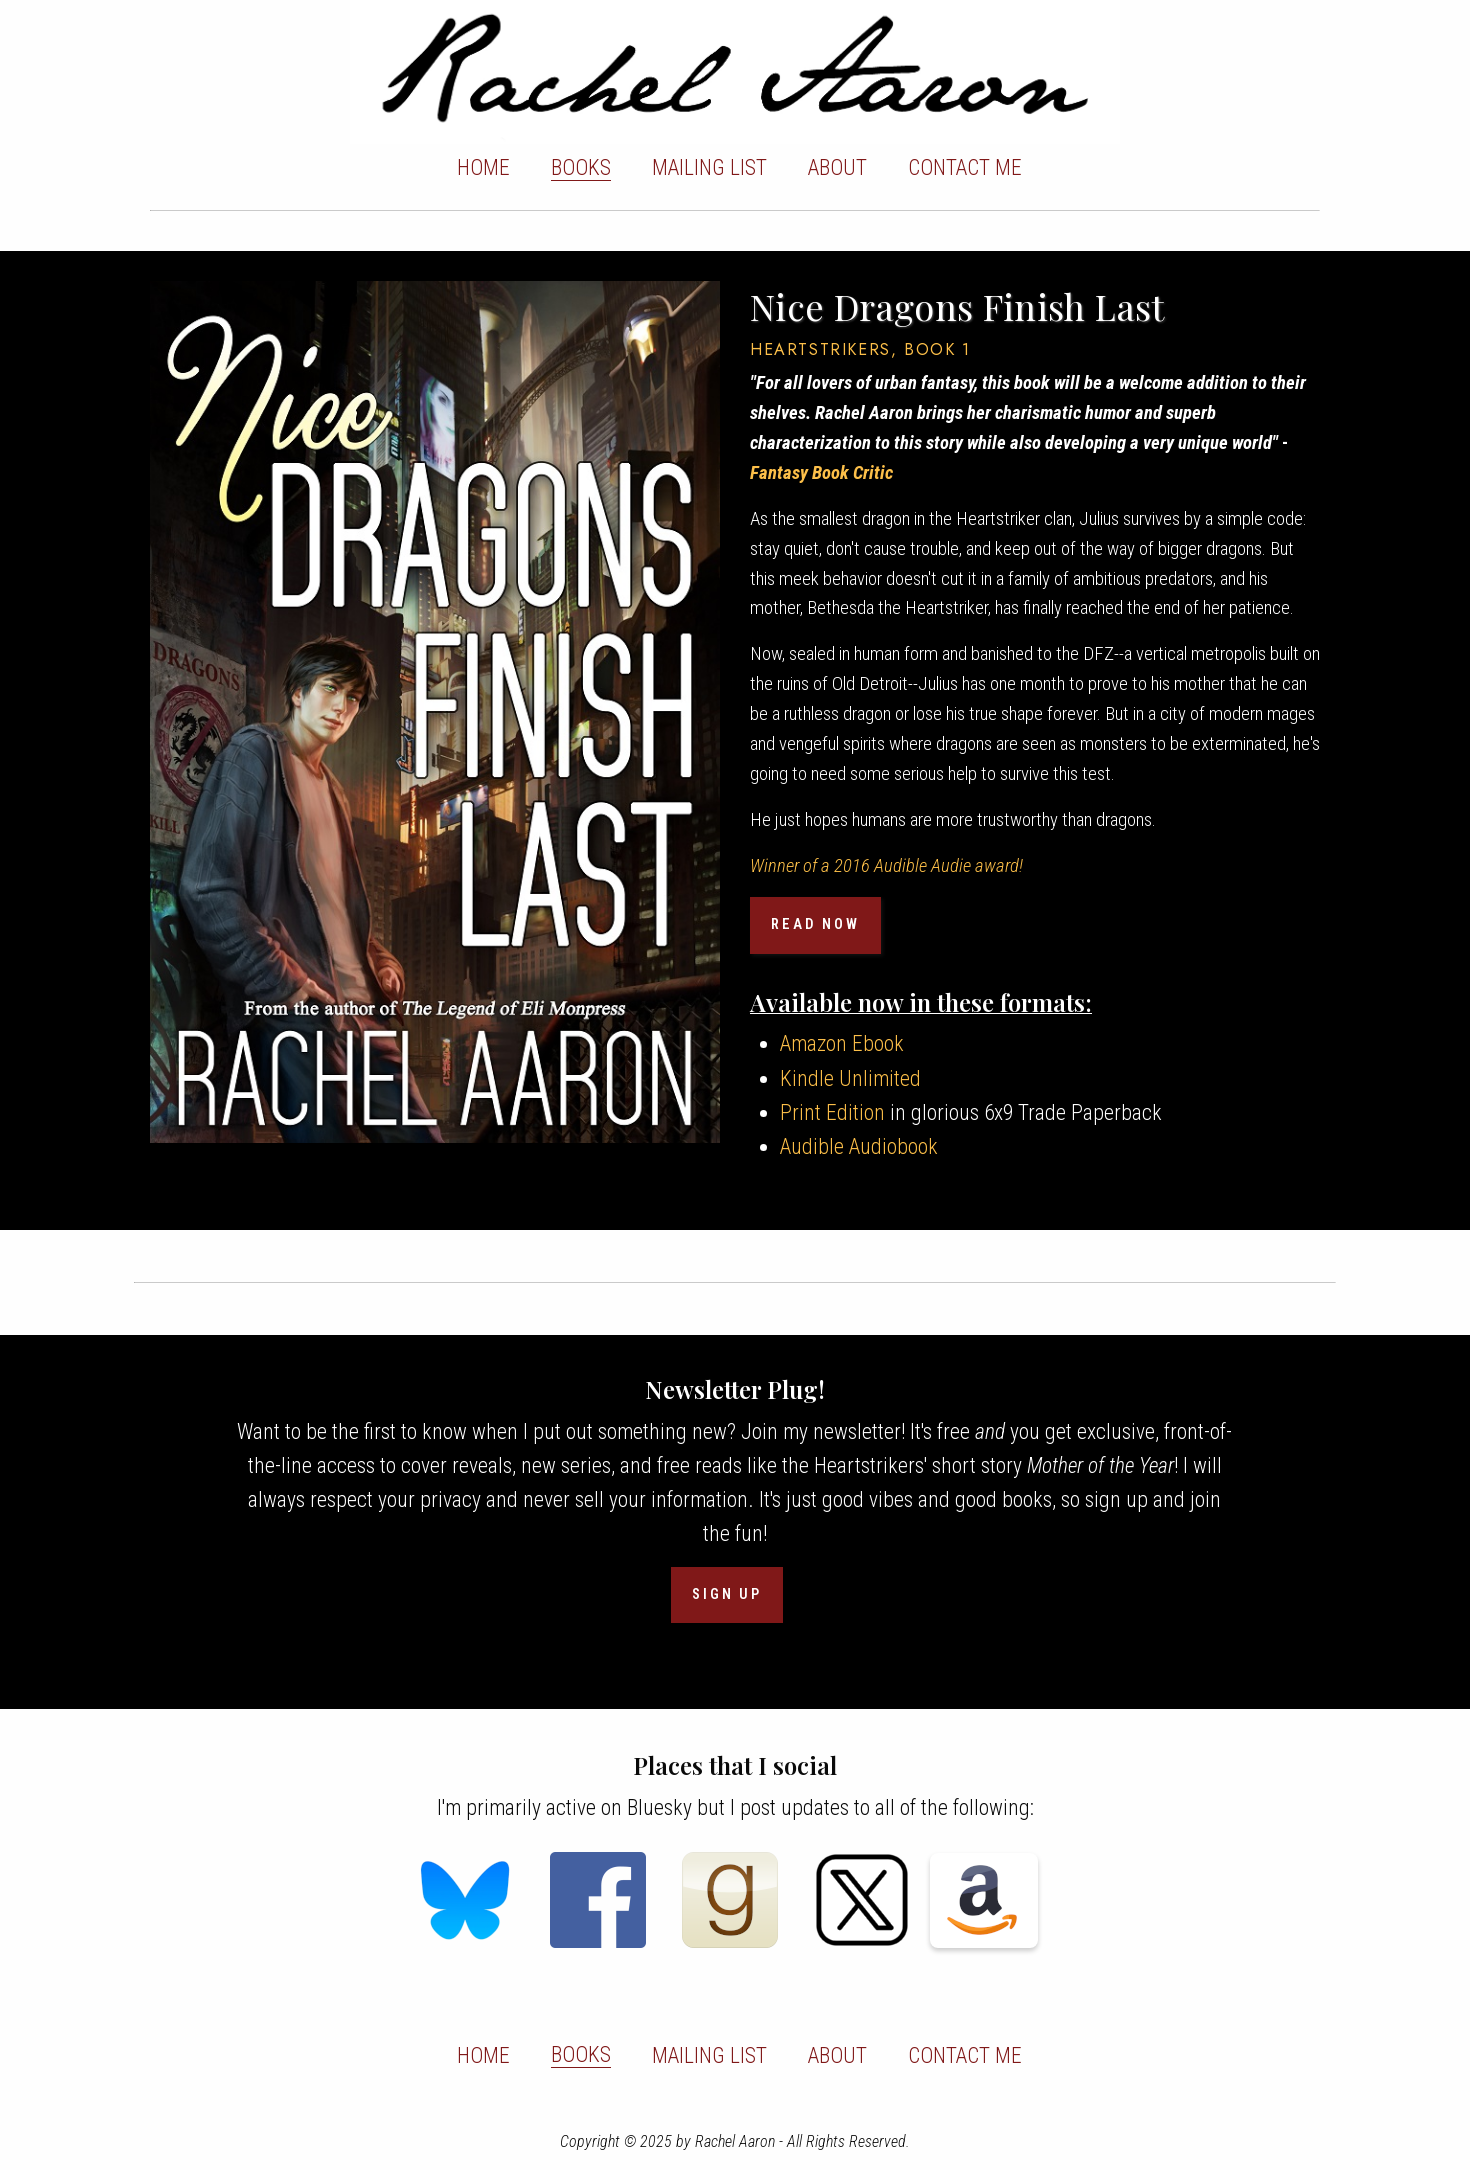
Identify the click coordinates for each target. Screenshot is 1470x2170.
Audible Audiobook (859, 1146)
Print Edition (832, 1112)
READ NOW (815, 924)
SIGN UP (727, 1594)
